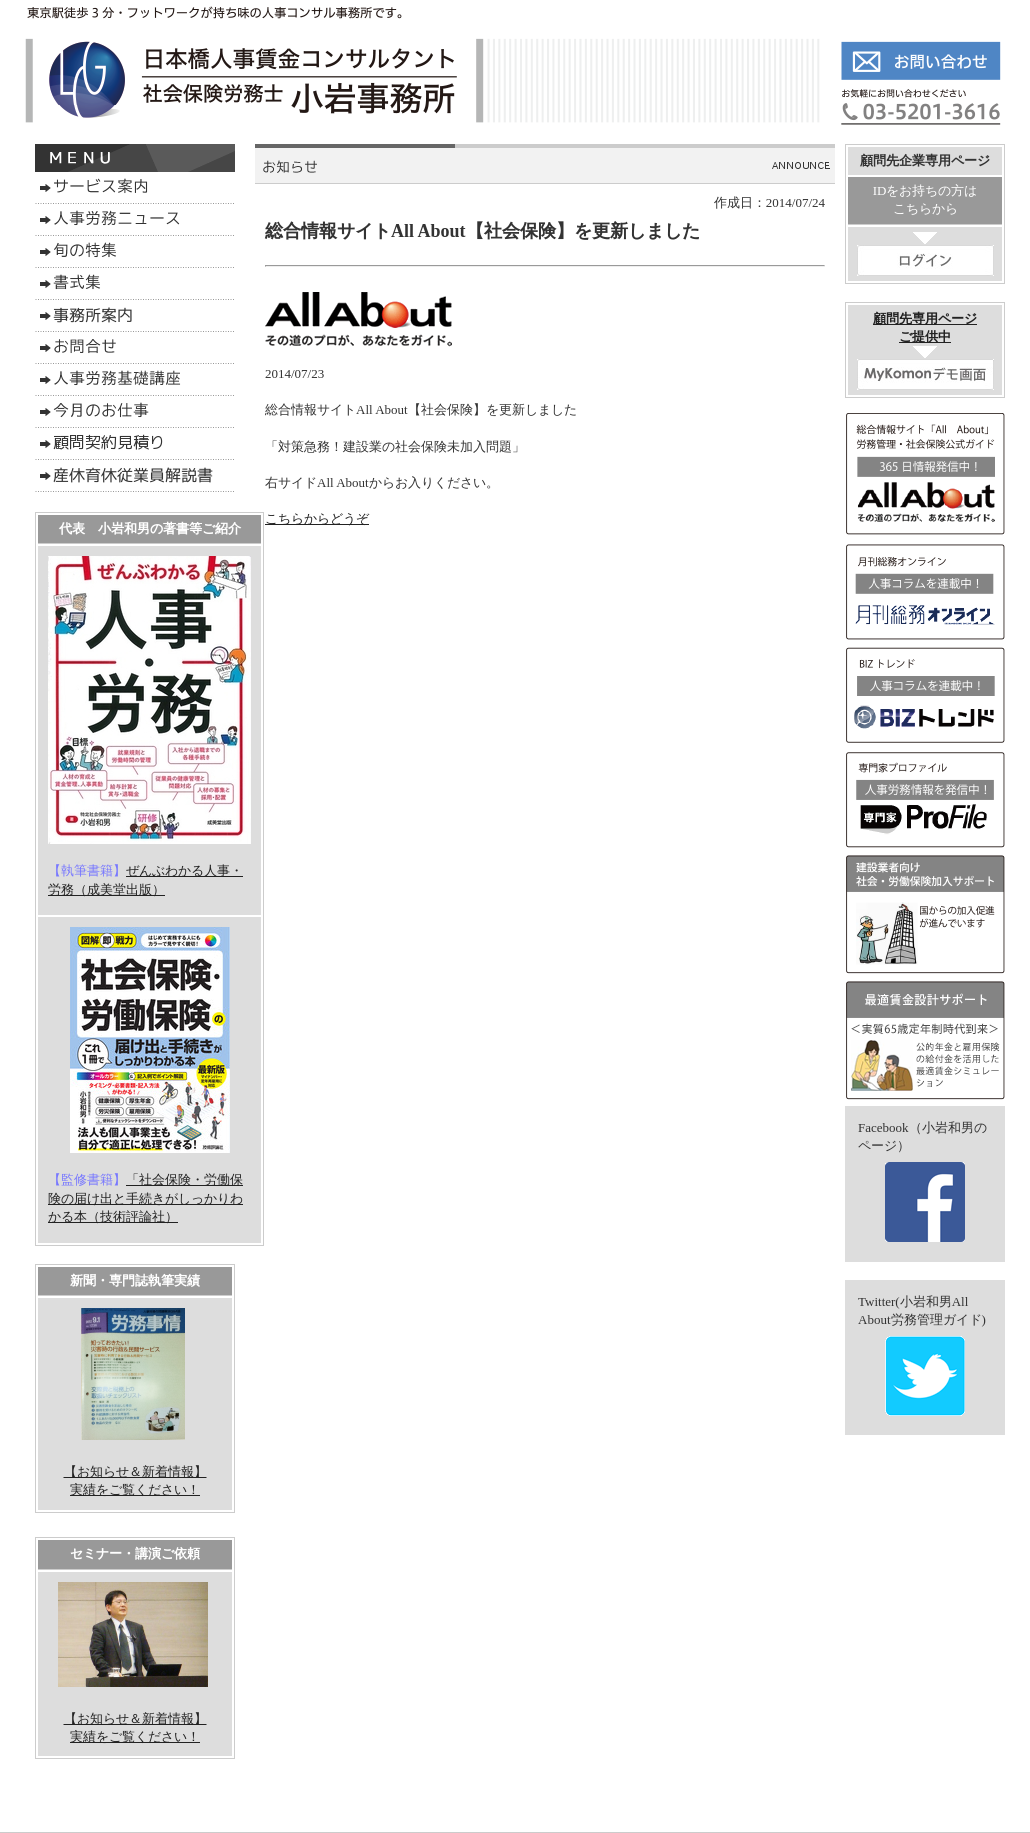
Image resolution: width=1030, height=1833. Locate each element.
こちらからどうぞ (317, 518)
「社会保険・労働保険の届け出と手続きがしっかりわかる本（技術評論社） (145, 1197)
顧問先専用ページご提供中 (925, 350)
